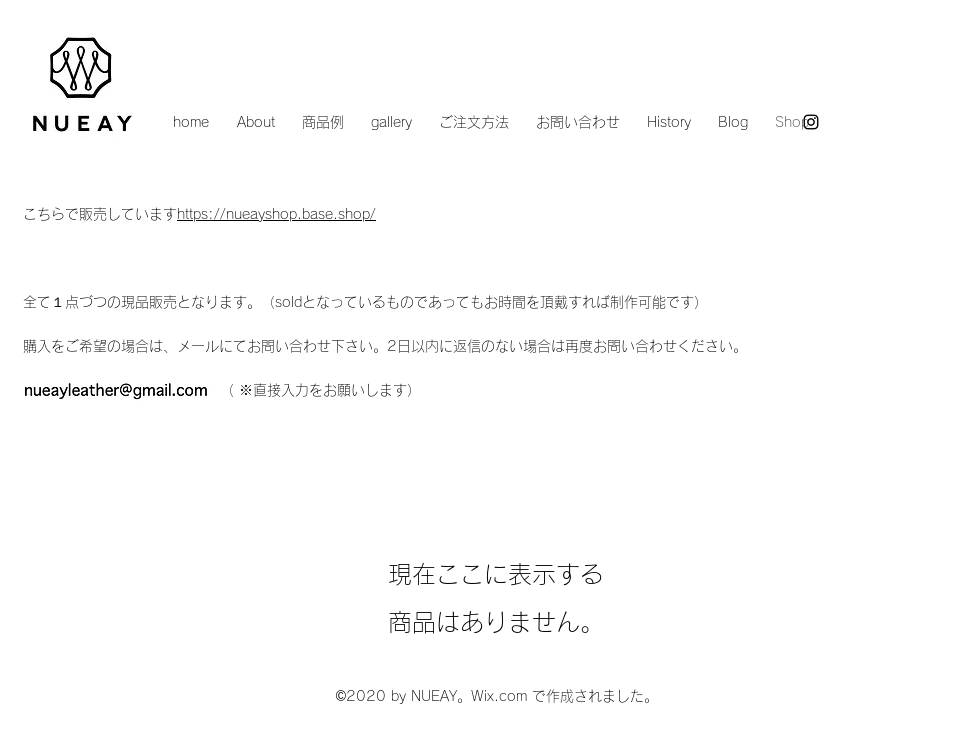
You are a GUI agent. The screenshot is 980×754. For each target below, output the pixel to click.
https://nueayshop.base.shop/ (276, 214)
